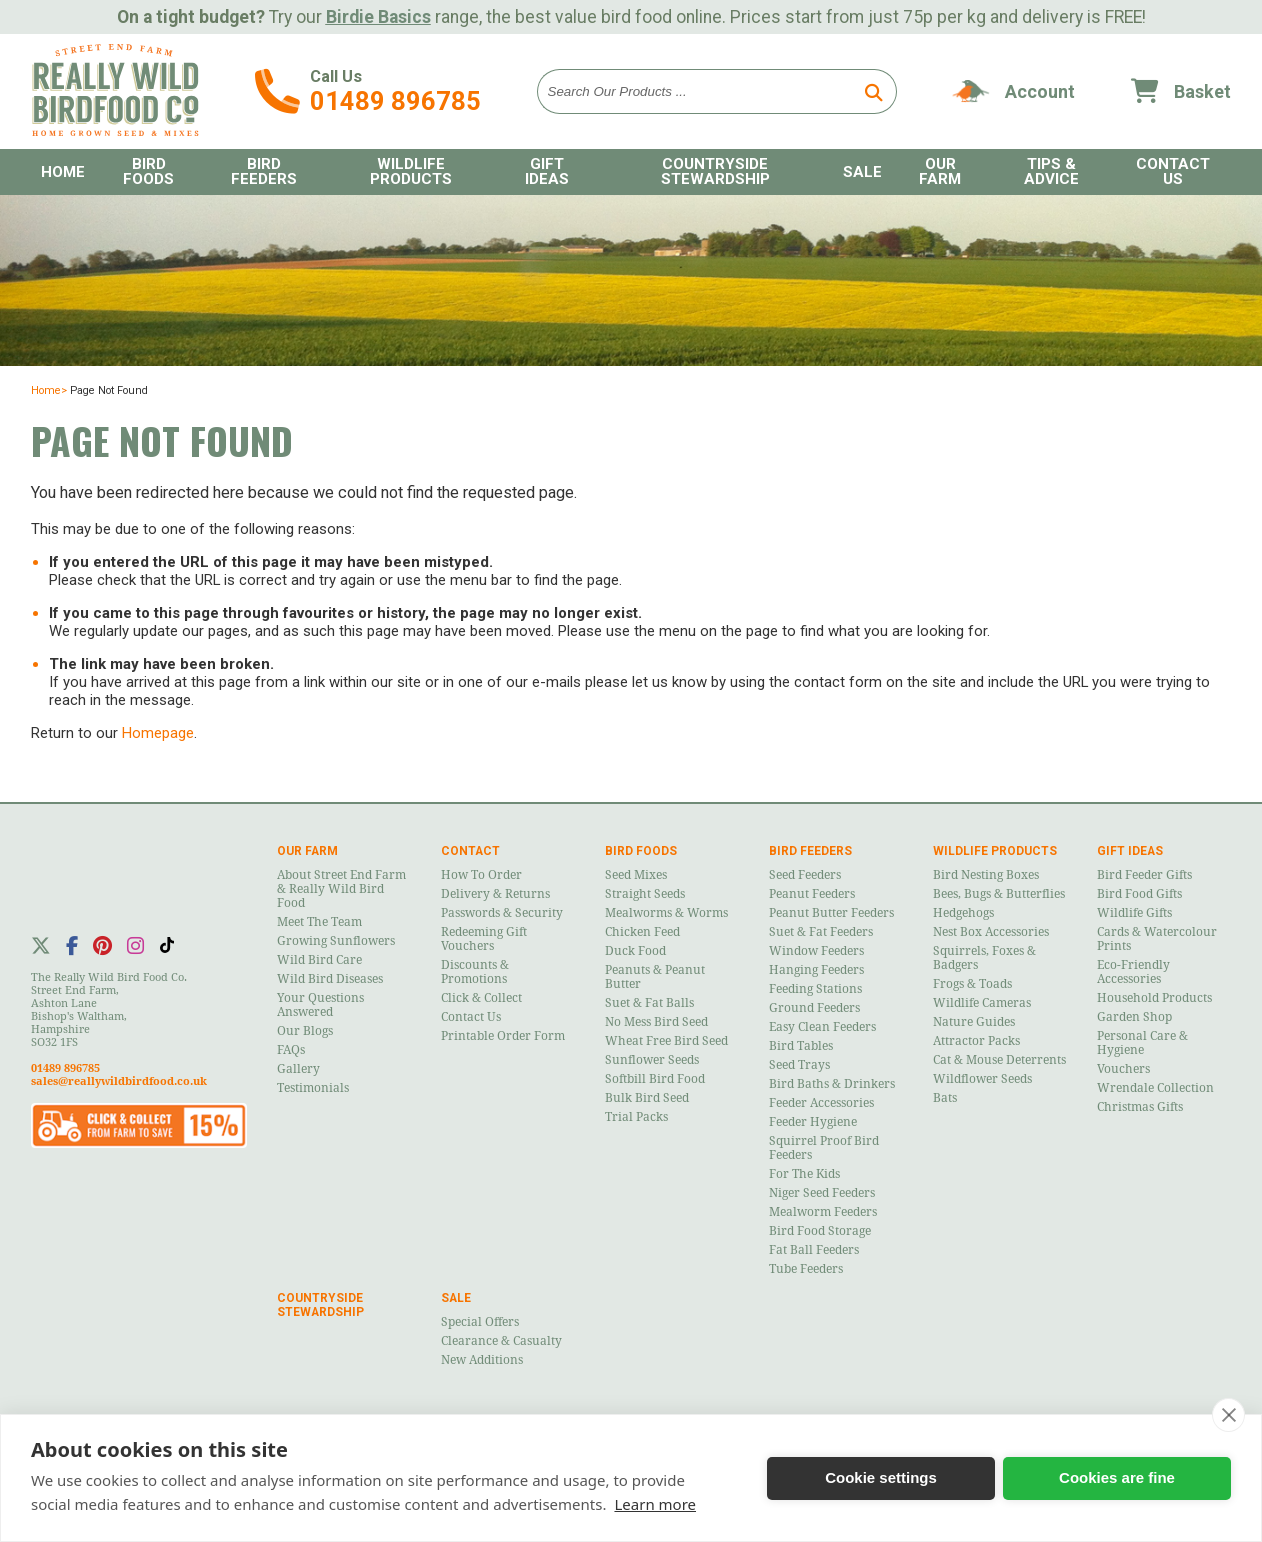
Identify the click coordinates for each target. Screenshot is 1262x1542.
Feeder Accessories (821, 1103)
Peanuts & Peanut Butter (655, 977)
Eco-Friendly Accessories (1133, 972)
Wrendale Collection (1155, 1088)
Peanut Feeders (812, 894)
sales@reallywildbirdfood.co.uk (119, 1081)
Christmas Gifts (1140, 1107)
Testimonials (313, 1088)
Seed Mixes (636, 875)
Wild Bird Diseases (330, 979)
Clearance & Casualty (501, 1341)
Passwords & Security (502, 913)
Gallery (298, 1069)
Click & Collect (481, 998)
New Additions (482, 1360)
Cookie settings (881, 1477)
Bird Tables (801, 1046)
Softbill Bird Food (655, 1079)
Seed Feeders (805, 875)
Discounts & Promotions (475, 972)
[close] (1228, 1415)
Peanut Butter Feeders (831, 913)
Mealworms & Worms (666, 913)
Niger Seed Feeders (822, 1193)
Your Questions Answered (320, 1005)
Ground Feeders (814, 1008)
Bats (945, 1098)
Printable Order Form (503, 1036)
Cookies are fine (1117, 1477)
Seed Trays (799, 1065)
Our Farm (940, 171)
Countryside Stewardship (715, 171)
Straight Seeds (645, 894)
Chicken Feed (642, 932)
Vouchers (1123, 1069)
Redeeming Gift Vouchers (484, 939)
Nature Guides (974, 1022)
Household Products (1154, 998)
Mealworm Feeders (823, 1212)
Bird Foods (148, 171)
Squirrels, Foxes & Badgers (984, 958)
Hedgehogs (963, 913)
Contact (470, 851)
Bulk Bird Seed (647, 1098)
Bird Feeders (264, 171)
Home (63, 172)
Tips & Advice (1051, 171)
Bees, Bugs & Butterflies (999, 894)
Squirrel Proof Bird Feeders (824, 1148)
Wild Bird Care (319, 960)
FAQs (291, 1050)
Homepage (158, 733)
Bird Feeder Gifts (1144, 875)
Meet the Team (319, 922)
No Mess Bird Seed (656, 1022)
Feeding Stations (815, 989)
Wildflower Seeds (982, 1079)
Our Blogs (305, 1031)
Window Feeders (816, 951)
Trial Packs (636, 1117)
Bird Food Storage (820, 1231)
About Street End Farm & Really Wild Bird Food (341, 889)
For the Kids (804, 1174)
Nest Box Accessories (991, 932)
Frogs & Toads (972, 984)
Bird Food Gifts (1139, 894)
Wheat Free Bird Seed (666, 1041)
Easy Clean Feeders (822, 1027)
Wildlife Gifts (1134, 913)
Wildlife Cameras (982, 1003)
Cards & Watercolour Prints (1157, 939)
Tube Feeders (806, 1269)
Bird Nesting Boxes (986, 875)
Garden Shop (1134, 1017)
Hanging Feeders (816, 970)
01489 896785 (395, 101)
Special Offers (480, 1322)
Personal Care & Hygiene (1142, 1043)
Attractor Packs (976, 1041)
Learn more (655, 1504)
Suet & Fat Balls (649, 1003)
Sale (862, 172)
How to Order (481, 875)
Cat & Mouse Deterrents (999, 1060)
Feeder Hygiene (813, 1122)
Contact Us (1173, 171)
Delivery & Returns (495, 894)
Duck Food (635, 951)
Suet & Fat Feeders (821, 932)
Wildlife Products (411, 171)
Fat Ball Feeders (814, 1250)
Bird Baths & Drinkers (832, 1084)
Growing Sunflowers (336, 941)
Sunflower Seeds (652, 1060)
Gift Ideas (547, 171)
